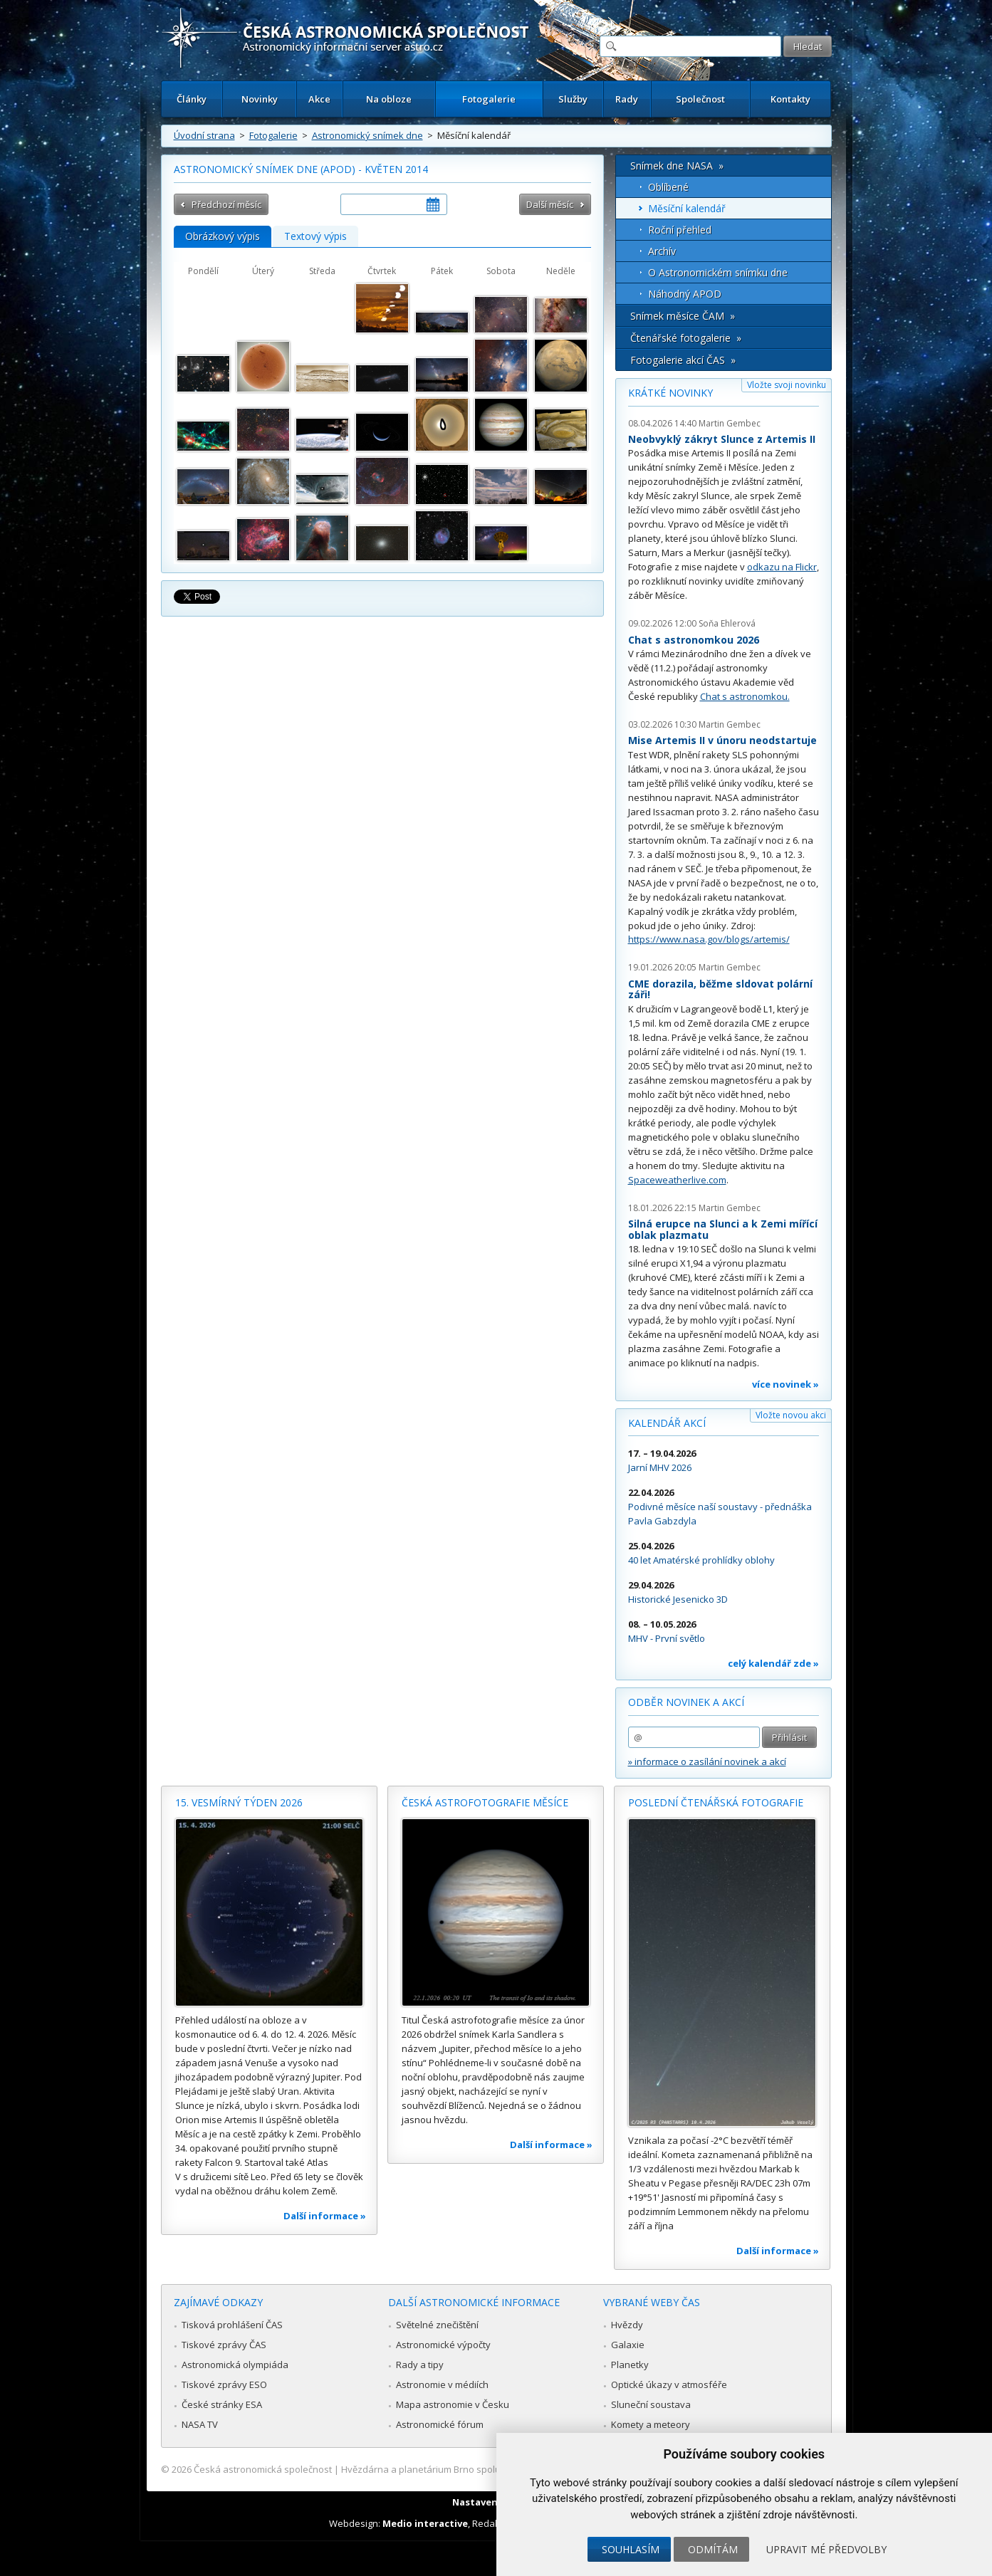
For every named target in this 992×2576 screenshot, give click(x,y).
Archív (662, 251)
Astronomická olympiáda (235, 2364)
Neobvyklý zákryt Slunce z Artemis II (721, 439)
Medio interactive (425, 2523)
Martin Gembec (730, 423)
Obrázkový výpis (222, 236)
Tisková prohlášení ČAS (232, 2324)
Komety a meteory (650, 2424)
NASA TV (200, 2424)
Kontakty (790, 99)
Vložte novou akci (791, 1415)
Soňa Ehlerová (727, 623)
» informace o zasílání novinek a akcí (707, 1761)
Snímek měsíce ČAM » (682, 316)
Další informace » (324, 2215)
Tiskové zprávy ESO (224, 2384)
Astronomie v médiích (442, 2384)
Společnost (700, 99)
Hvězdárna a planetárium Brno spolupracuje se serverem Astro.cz (484, 2469)
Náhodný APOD (684, 293)
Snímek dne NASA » (677, 165)
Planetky (630, 2364)
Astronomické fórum (440, 2424)
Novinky (259, 99)
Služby (573, 99)
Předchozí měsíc (226, 204)
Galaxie (627, 2344)
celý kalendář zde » (773, 1663)
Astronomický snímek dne (367, 135)
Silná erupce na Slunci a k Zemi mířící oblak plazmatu (723, 1229)
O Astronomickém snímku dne (718, 272)
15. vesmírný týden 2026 (239, 1802)
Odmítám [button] (713, 2549)
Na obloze (389, 99)
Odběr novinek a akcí (686, 1702)
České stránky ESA (222, 2404)
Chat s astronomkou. (745, 696)
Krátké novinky (670, 392)
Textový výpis (315, 236)
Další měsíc (549, 204)
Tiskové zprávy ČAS (224, 2344)
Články (192, 99)
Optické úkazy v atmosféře (669, 2384)
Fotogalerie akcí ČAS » (683, 360)
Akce (319, 99)
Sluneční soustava (651, 2404)
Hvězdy (627, 2324)
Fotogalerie (489, 99)
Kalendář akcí (667, 1423)
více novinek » (785, 1384)
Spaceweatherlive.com (677, 1179)
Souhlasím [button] (630, 2549)
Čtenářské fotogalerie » (685, 338)
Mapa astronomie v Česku (452, 2404)
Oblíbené (668, 187)
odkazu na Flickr (782, 566)
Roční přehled (679, 229)
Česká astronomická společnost (263, 2469)
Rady (626, 99)
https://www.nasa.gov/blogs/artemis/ (709, 939)
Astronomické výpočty (443, 2344)
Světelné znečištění (437, 2324)
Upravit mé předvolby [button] (826, 2549)
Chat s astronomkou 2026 (693, 639)
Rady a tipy (420, 2364)
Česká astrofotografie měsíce (485, 1802)
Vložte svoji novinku (786, 385)
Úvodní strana (204, 135)
